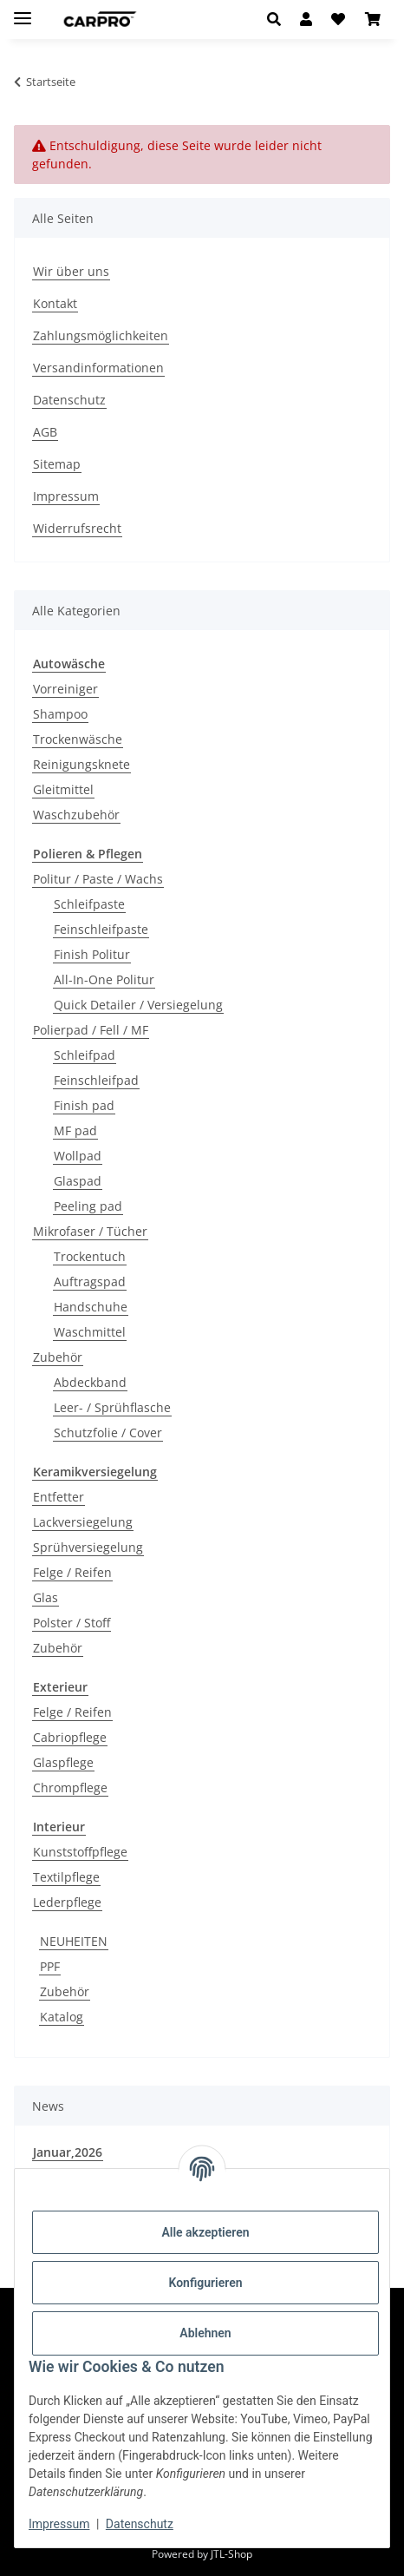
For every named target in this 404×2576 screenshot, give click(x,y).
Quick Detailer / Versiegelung (138, 1004)
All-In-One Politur (104, 979)
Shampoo (60, 714)
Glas (45, 1597)
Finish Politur (92, 954)
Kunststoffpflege (80, 1851)
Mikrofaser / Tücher (90, 1231)
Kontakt (55, 303)
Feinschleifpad (96, 1080)
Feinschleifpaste (101, 929)
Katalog (61, 2016)
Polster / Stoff (71, 1622)
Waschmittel (90, 1332)
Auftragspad (90, 1281)
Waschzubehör (76, 814)
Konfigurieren (205, 2283)
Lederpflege (67, 1902)
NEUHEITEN (74, 1941)
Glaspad (77, 1181)
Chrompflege (70, 1787)
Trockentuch (90, 1256)
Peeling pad (88, 1206)
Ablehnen (205, 2333)
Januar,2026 (67, 2152)
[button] (278, 19)
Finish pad (84, 1105)
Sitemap (57, 464)
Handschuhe (90, 1306)
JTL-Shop (231, 2553)
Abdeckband (90, 1382)
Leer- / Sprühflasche (112, 1407)
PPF (50, 1966)
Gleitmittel (63, 789)
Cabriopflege (70, 1737)
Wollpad (77, 1155)
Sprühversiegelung (88, 1547)
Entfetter (58, 1496)
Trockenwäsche (77, 739)
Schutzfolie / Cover (108, 1432)
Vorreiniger (65, 688)
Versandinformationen (98, 367)
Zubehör (57, 1357)
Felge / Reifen (72, 1572)
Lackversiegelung (83, 1522)
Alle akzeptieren (205, 2232)
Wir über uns (71, 271)
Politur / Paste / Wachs (98, 879)
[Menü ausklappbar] (22, 11)
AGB (45, 432)
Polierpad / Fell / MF (90, 1030)
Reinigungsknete (81, 764)
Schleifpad (84, 1055)
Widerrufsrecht (77, 528)
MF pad (75, 1130)
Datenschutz (139, 2524)
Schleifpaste (89, 904)
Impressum (59, 2524)
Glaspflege (63, 1762)
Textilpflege (66, 1877)
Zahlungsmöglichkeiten (100, 335)
